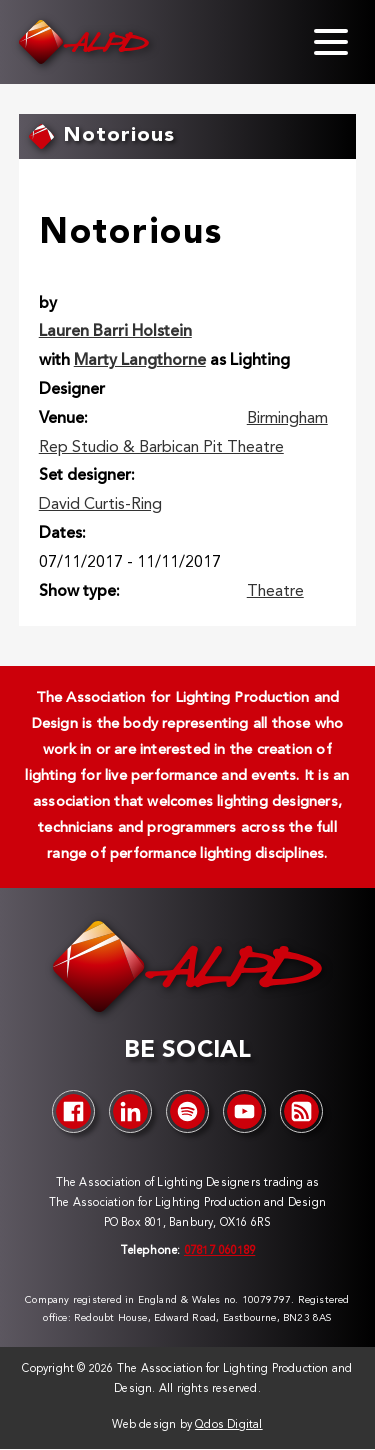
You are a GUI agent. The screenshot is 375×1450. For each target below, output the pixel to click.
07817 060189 (219, 1251)
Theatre (275, 592)
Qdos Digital (228, 1425)
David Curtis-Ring (100, 505)
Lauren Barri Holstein (115, 332)
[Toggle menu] (331, 42)
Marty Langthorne (140, 361)
